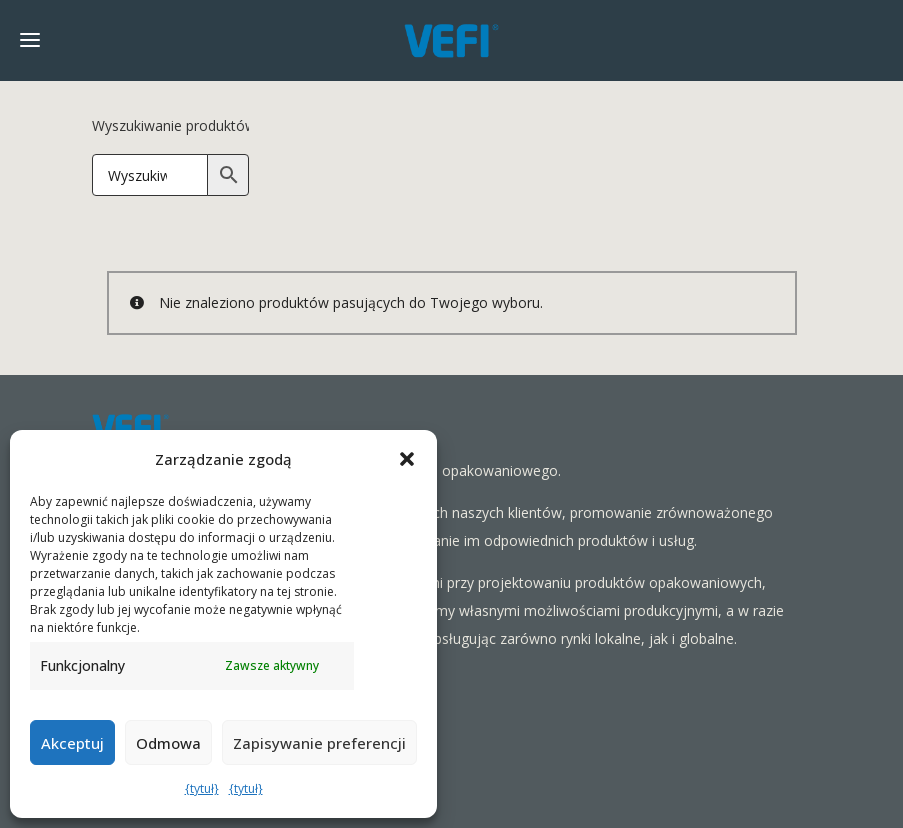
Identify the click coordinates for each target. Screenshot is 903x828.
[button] (407, 459)
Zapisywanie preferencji (319, 743)
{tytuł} (202, 788)
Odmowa (168, 743)
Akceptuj (72, 743)
